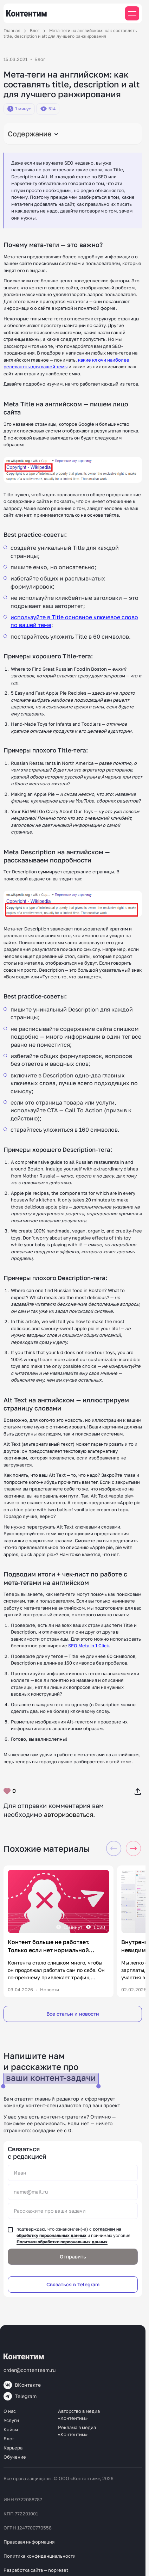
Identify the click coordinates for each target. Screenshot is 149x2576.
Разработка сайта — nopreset (36, 2570)
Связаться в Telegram (72, 2284)
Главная (12, 30)
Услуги (11, 2420)
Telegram (20, 2396)
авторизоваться (68, 1814)
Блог (35, 30)
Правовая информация (29, 2542)
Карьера (13, 2448)
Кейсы (11, 2429)
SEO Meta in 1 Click (88, 1645)
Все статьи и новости (72, 2014)
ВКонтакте (22, 2385)
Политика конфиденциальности (40, 2556)
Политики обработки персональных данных (62, 2241)
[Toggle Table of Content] (73, 134)
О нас (10, 2411)
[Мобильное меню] (132, 13)
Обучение (15, 2457)
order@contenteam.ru (30, 2370)
